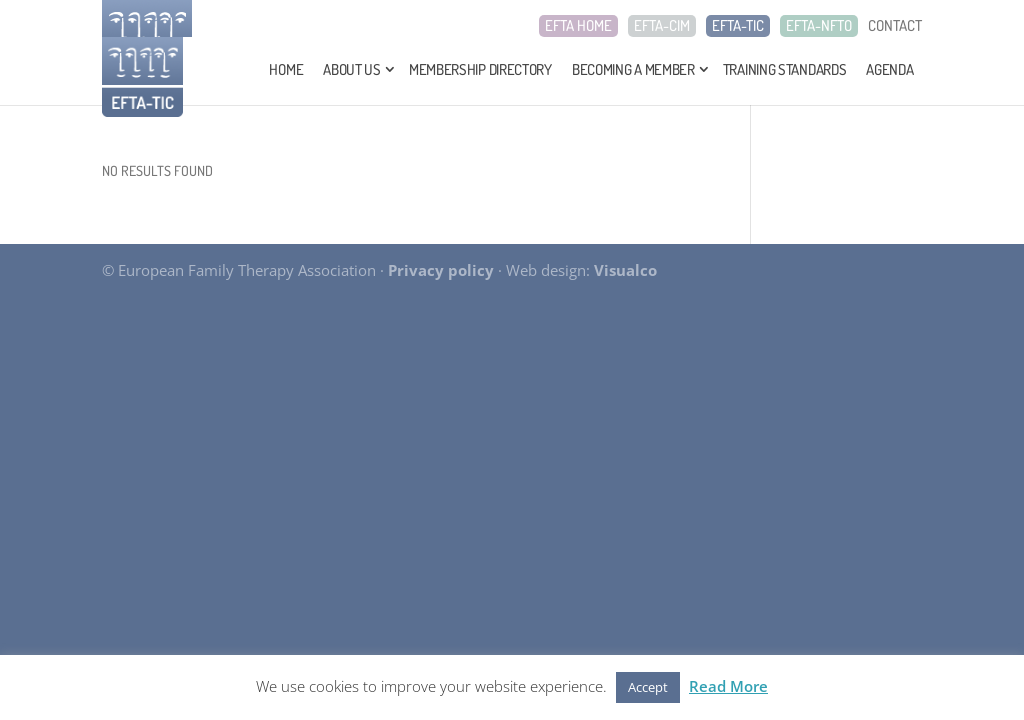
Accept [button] (648, 687)
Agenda (889, 69)
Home (286, 69)
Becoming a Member (633, 69)
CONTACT (895, 26)
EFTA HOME (578, 26)
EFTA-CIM (662, 26)
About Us (352, 69)
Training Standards (785, 69)
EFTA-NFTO (819, 26)
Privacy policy (441, 270)
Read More (728, 686)
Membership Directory (480, 69)
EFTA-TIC (738, 26)
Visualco (625, 270)
